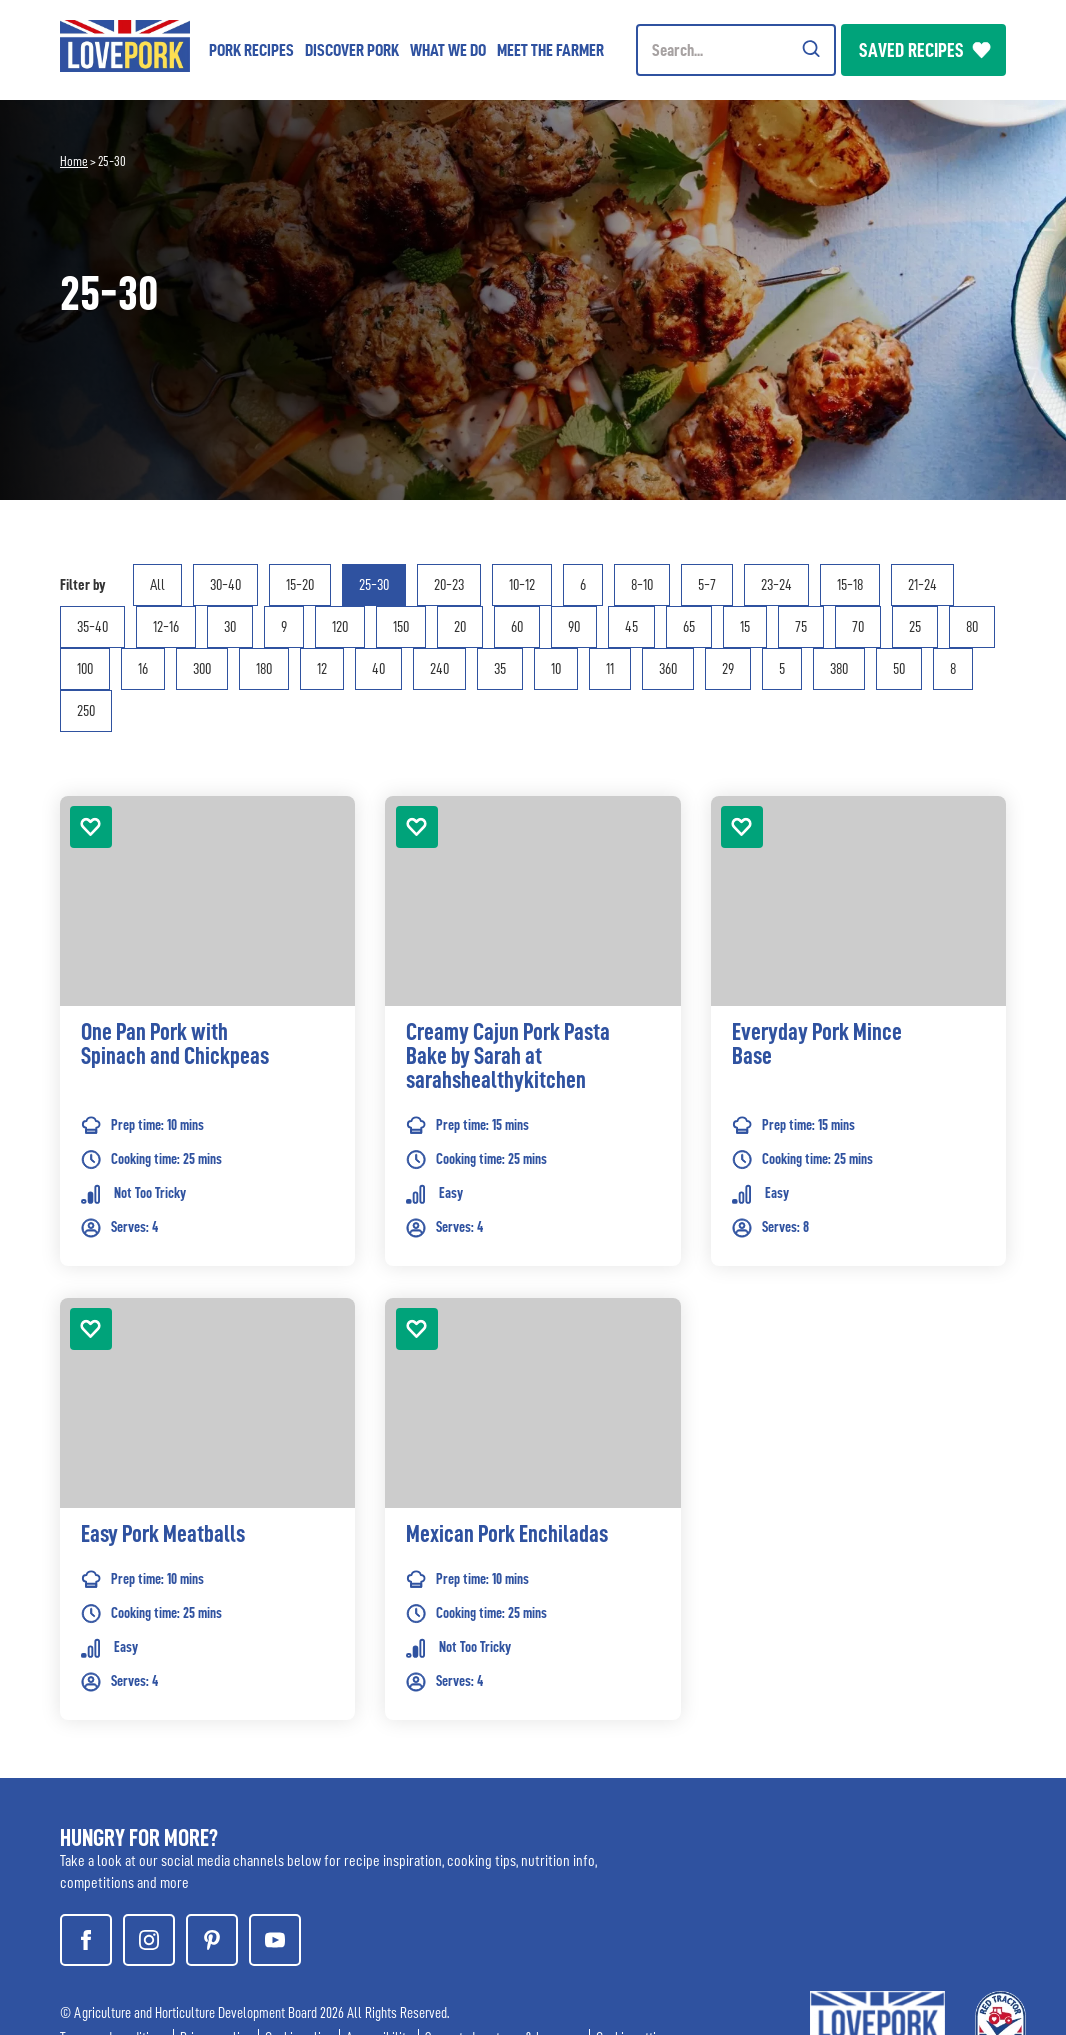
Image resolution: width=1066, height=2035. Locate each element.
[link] (207, 1061)
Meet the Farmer (550, 50)
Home (74, 161)
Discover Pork (352, 50)
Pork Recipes (251, 50)
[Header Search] (736, 50)
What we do (448, 50)
